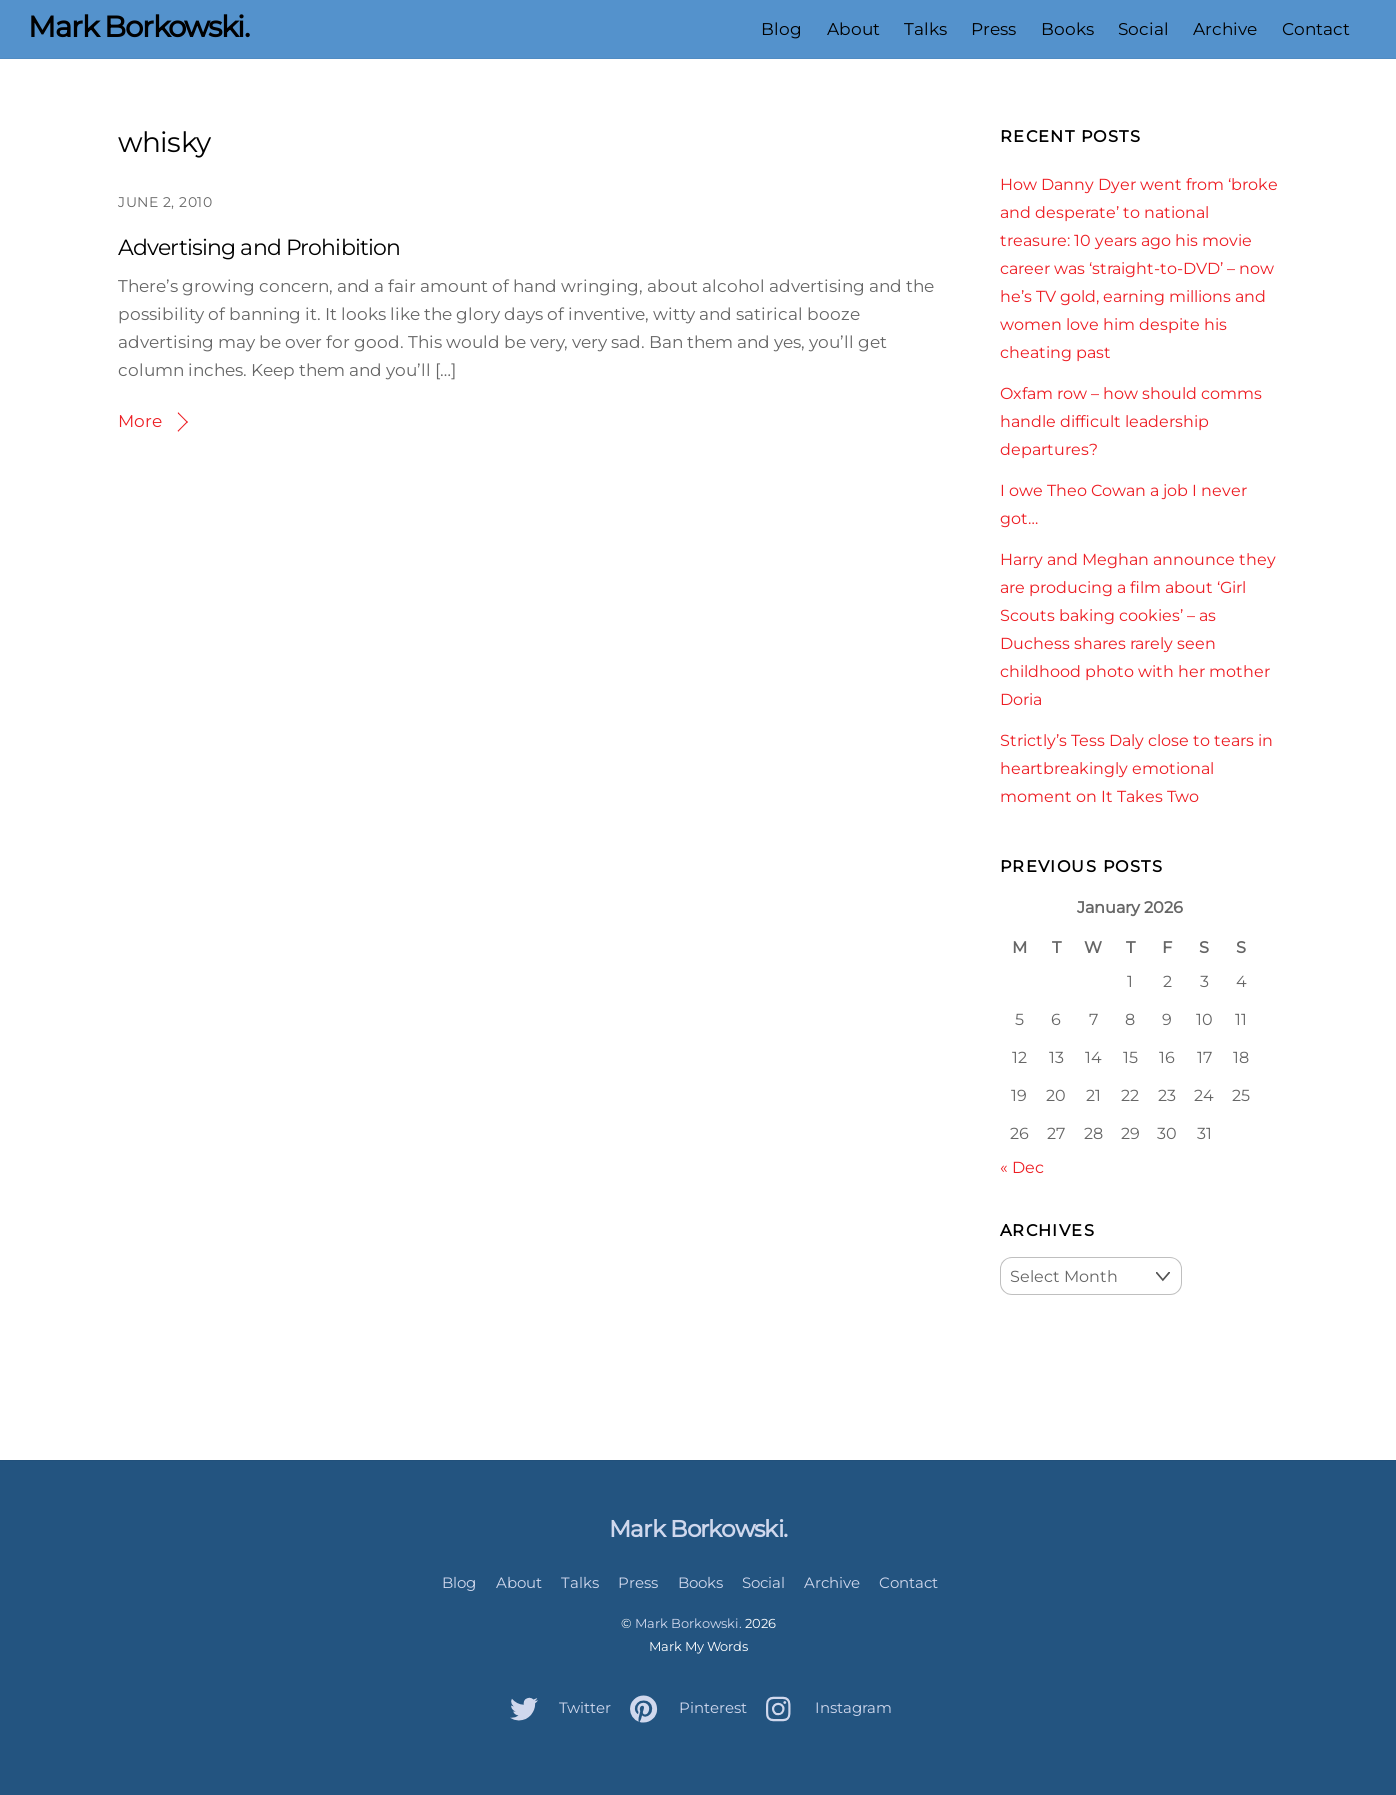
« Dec (1022, 1167)
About (853, 29)
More (140, 421)
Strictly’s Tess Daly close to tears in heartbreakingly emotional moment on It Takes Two (1136, 768)
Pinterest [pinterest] (683, 1707)
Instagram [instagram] (824, 1707)
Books (1067, 29)
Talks (925, 29)
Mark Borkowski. (688, 1623)
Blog (781, 29)
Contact (1316, 29)
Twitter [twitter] (555, 1707)
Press (993, 29)
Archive (1225, 29)
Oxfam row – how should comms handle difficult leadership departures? (1131, 421)
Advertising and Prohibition (259, 247)
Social (1143, 29)
